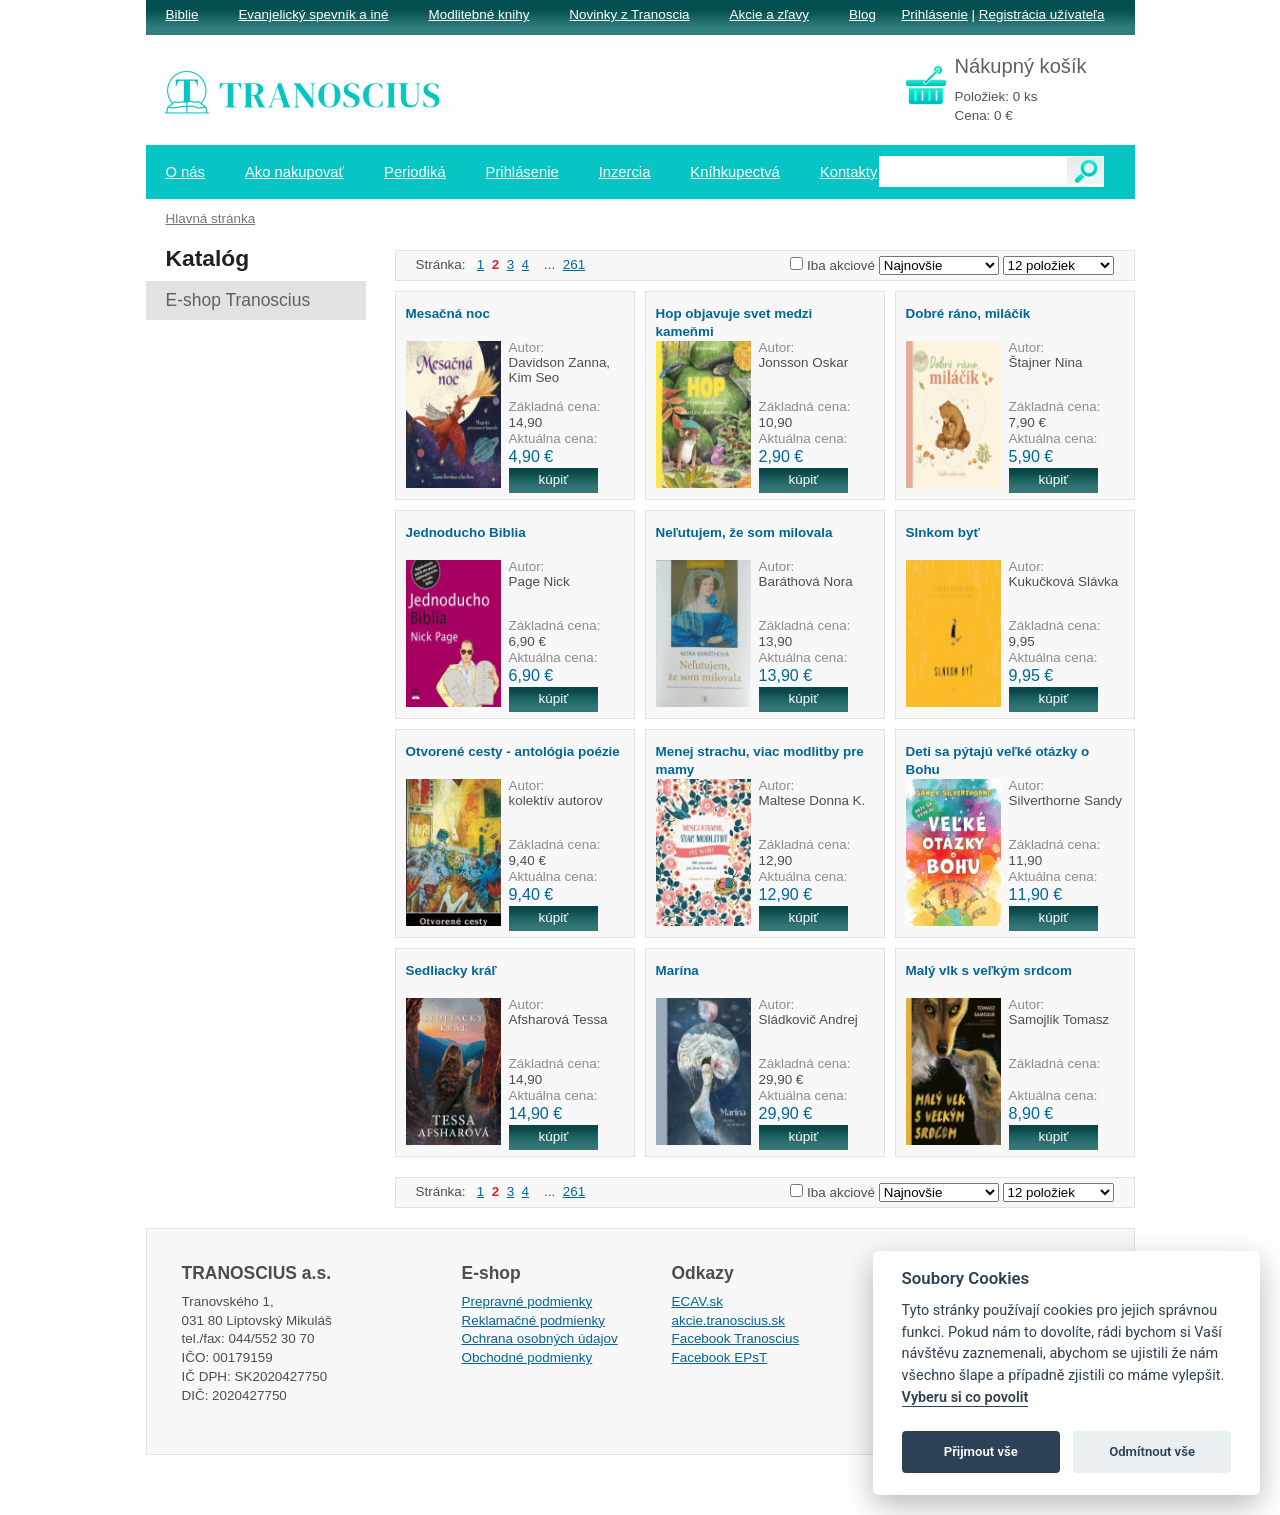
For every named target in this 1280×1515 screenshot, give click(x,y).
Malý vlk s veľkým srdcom (989, 970)
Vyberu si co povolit (965, 1397)
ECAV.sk (698, 1301)
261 (574, 264)
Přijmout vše (981, 1451)
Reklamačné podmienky (533, 1320)
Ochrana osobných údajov (540, 1338)
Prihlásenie (934, 14)
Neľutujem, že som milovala (744, 532)
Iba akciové (841, 265)
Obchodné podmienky (527, 1357)
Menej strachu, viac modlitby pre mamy (760, 760)
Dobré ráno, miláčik (968, 313)
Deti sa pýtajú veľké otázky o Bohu (998, 760)
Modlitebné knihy (479, 14)
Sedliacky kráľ (451, 970)
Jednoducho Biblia (466, 532)
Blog (862, 14)
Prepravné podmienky (527, 1301)
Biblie (182, 14)
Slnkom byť (943, 532)
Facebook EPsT (720, 1357)
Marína (677, 970)
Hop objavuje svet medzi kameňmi (734, 322)
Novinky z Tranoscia (629, 14)
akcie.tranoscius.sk (729, 1320)
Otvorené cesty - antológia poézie (513, 751)
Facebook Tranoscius (736, 1338)
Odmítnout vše (1152, 1451)
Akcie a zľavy (769, 14)
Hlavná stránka (211, 218)
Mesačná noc (448, 313)
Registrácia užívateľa (1042, 14)
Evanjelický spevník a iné (313, 14)
